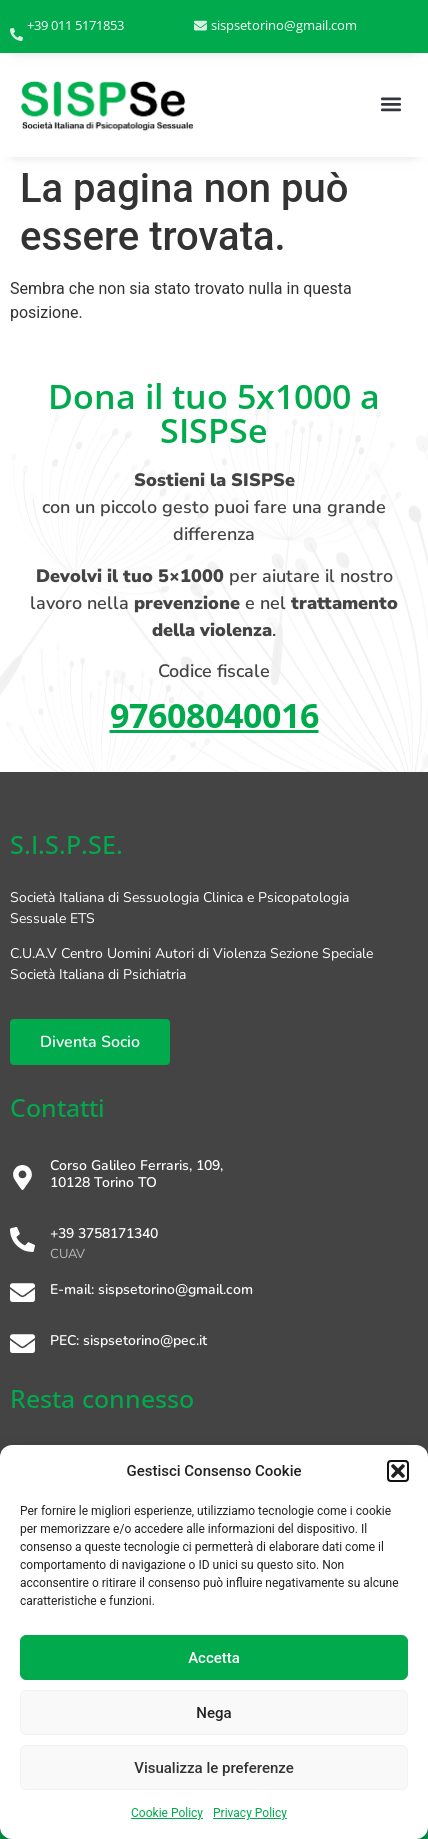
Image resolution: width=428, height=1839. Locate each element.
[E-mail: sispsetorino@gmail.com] (22, 1294)
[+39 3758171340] (22, 1241)
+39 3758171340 (104, 1233)
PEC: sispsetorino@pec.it (128, 1340)
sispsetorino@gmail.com (284, 25)
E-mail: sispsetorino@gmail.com (151, 1289)
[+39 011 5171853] (16, 35)
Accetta (214, 1658)
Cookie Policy (167, 1813)
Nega (213, 1713)
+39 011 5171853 (75, 25)
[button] (398, 1471)
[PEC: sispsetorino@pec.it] (22, 1345)
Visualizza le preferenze (214, 1768)
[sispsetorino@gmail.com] (200, 26)
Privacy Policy (250, 1813)
